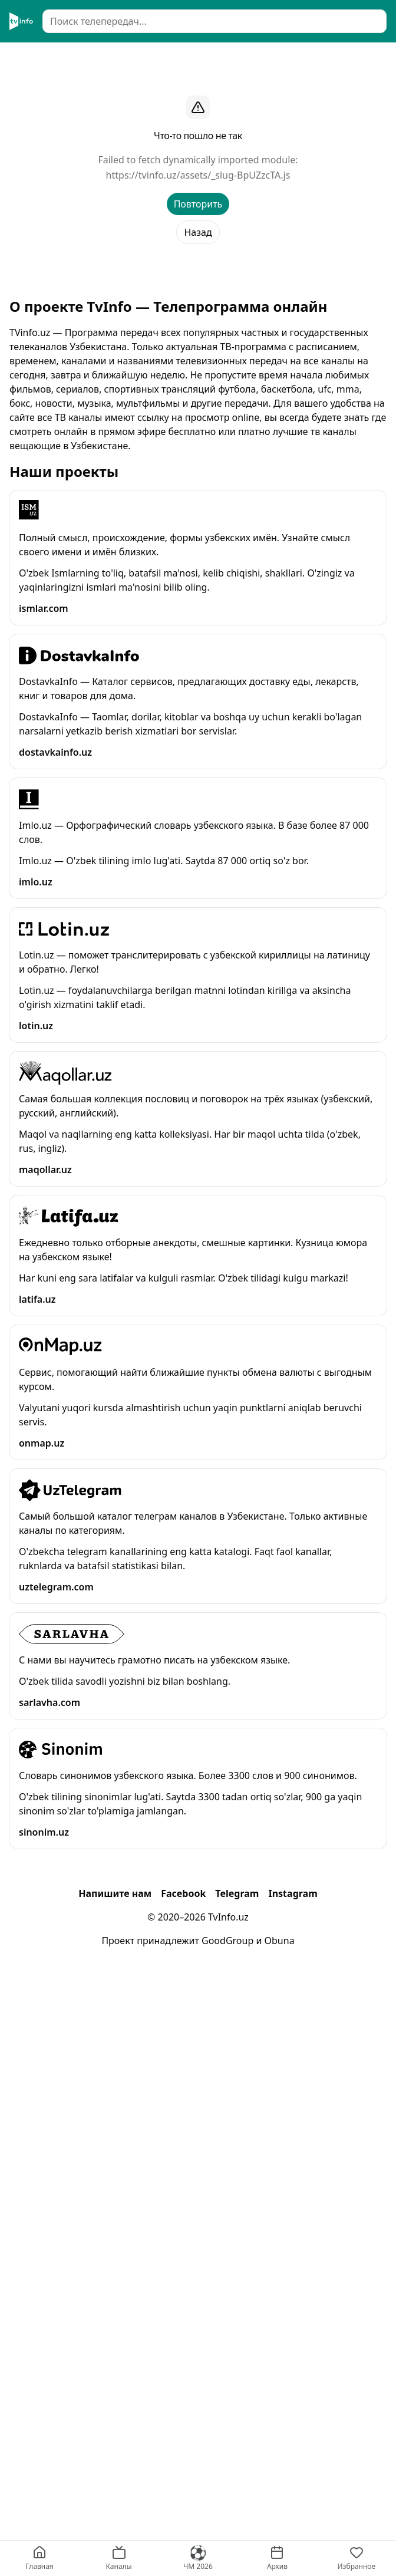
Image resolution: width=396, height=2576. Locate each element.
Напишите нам (114, 1893)
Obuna (280, 1940)
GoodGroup (227, 1940)
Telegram (237, 1893)
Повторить (198, 203)
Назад (198, 232)
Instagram (292, 1893)
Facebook (183, 1893)
